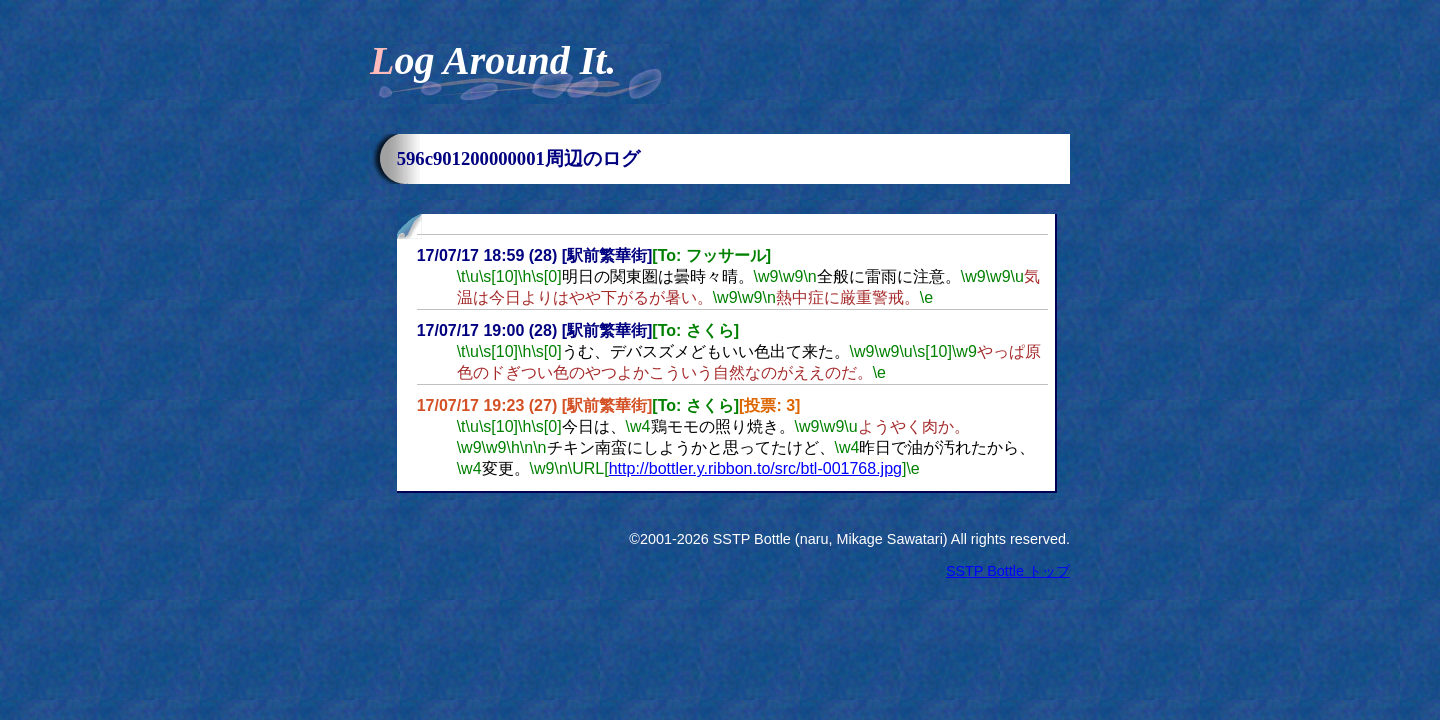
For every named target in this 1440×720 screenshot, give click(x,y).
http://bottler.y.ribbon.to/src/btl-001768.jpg (755, 468)
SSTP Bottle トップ (1008, 571)
